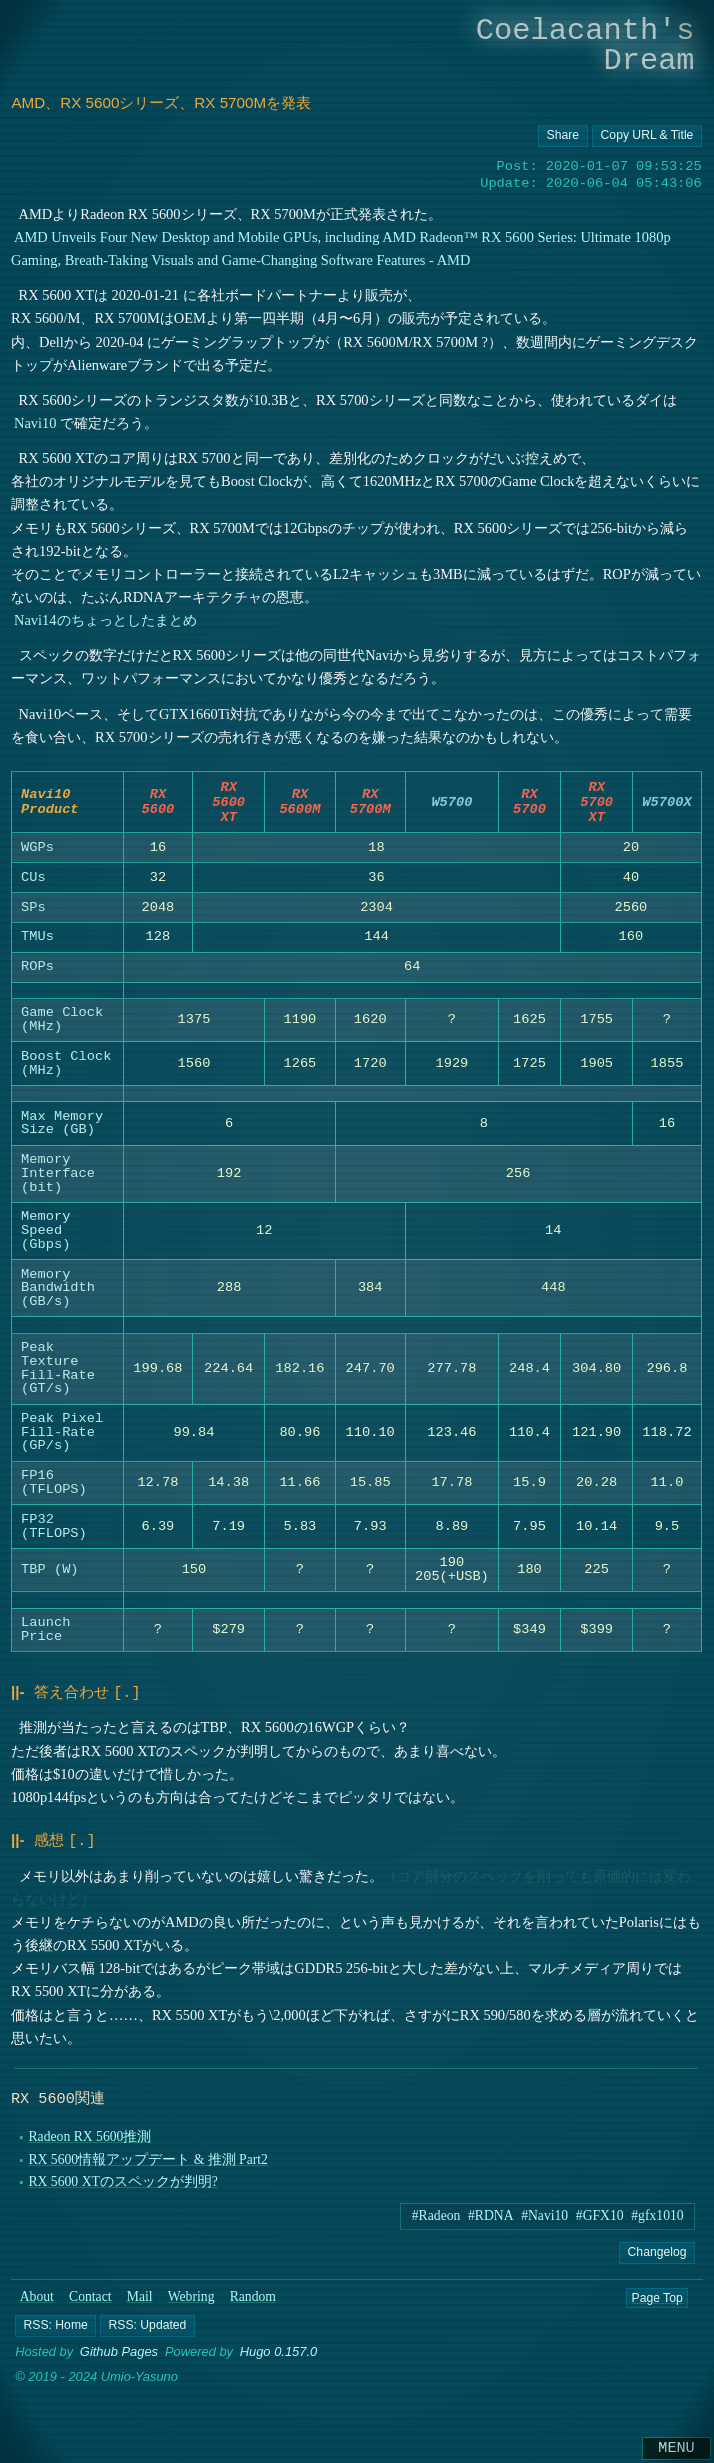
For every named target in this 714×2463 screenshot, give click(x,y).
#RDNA (491, 2223)
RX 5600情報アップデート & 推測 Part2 (149, 2167)
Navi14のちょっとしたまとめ (106, 620)
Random (253, 2304)
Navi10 (36, 423)
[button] (55, 2334)
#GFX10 (600, 2223)
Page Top (656, 2305)
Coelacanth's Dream (585, 45)
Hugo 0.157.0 (279, 2360)
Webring (191, 2304)
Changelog (657, 2260)
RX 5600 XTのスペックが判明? (123, 2189)
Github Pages (119, 2360)
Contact (90, 2304)
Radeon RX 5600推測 (90, 2144)
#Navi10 (544, 2223)
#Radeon (436, 2223)
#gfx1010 (657, 2223)
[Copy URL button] (564, 136)
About (37, 2304)
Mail (140, 2304)
